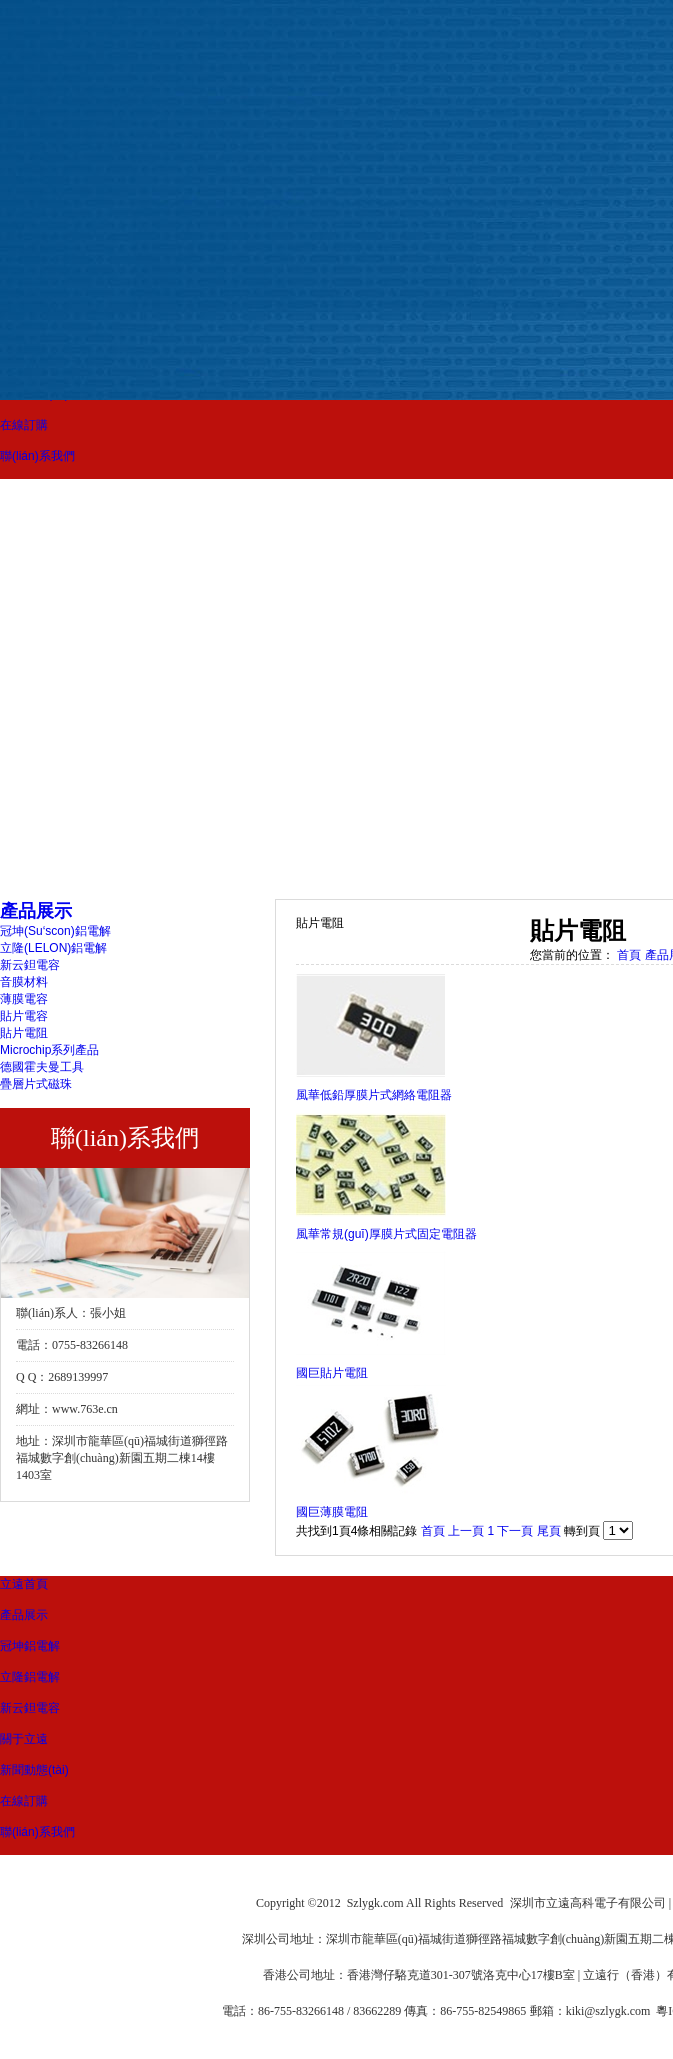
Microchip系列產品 (49, 1050)
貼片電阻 (24, 1033)
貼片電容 (24, 1016)
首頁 (629, 955)
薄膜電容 (24, 999)
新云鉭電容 (30, 965)
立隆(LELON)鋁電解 (53, 948)
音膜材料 (24, 982)
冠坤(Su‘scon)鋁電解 (55, 931)
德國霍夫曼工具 (42, 1067)
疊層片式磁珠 (36, 1084)
